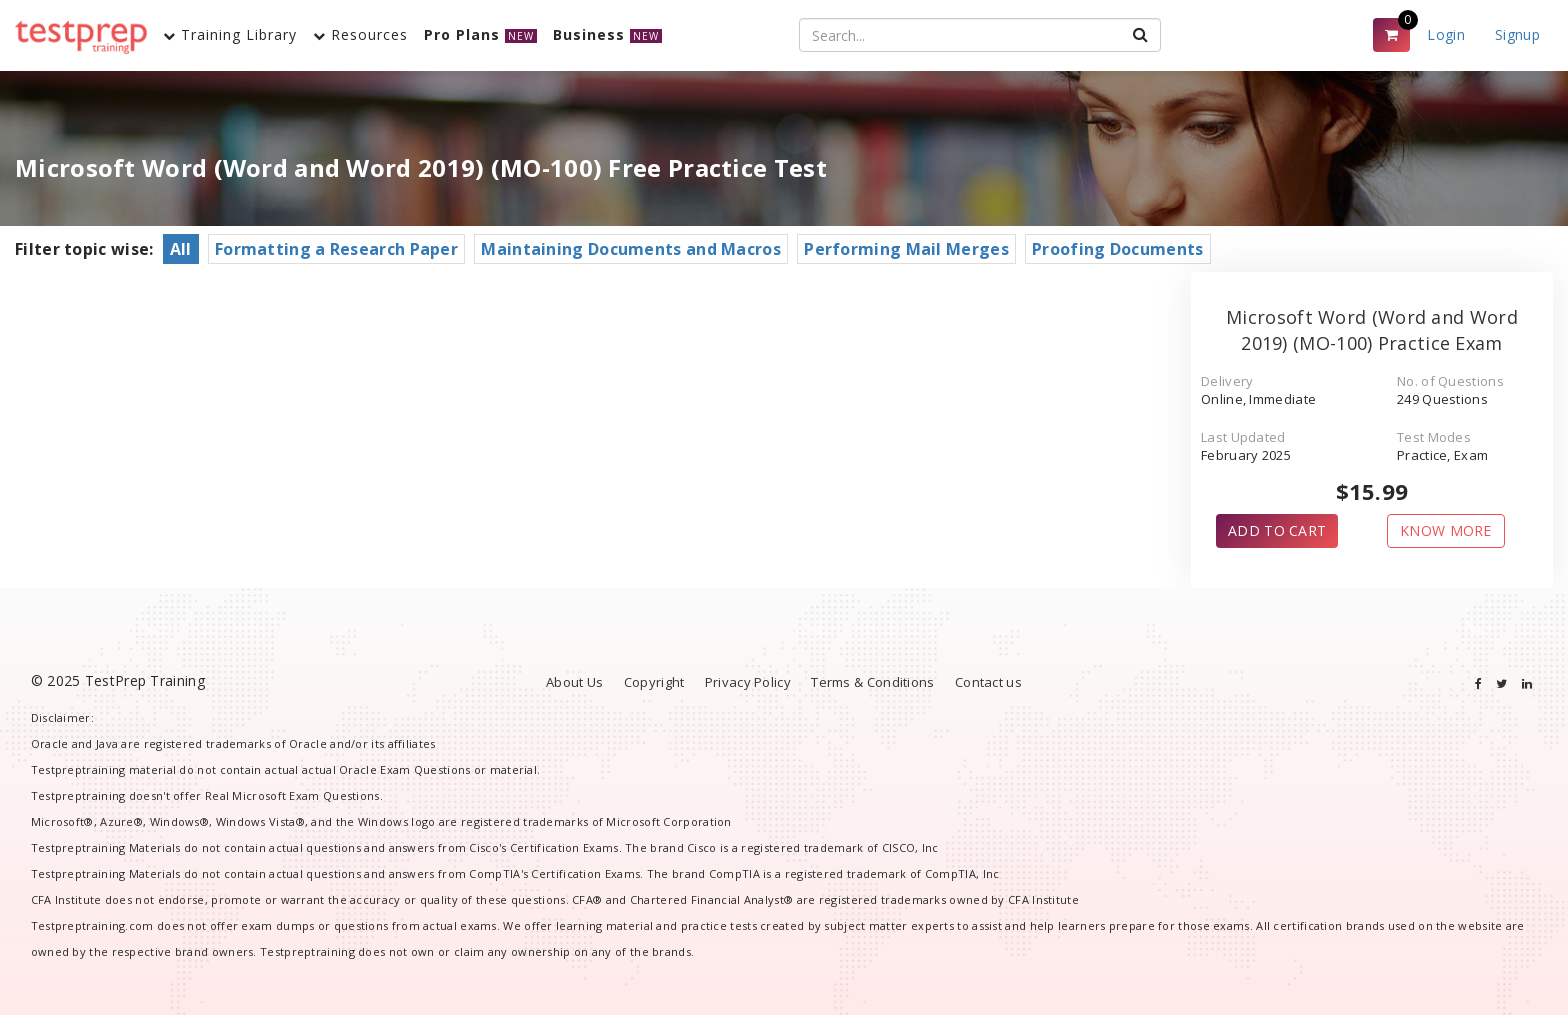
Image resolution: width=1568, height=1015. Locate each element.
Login (1446, 34)
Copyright (654, 682)
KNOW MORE (1446, 530)
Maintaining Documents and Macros (631, 249)
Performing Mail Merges (906, 249)
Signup (1517, 34)
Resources (360, 34)
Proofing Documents (1117, 249)
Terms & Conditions (872, 682)
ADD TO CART (1277, 530)
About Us (574, 682)
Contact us (988, 682)
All (181, 249)
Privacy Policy (748, 682)
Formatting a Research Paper (336, 249)
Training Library (230, 34)
